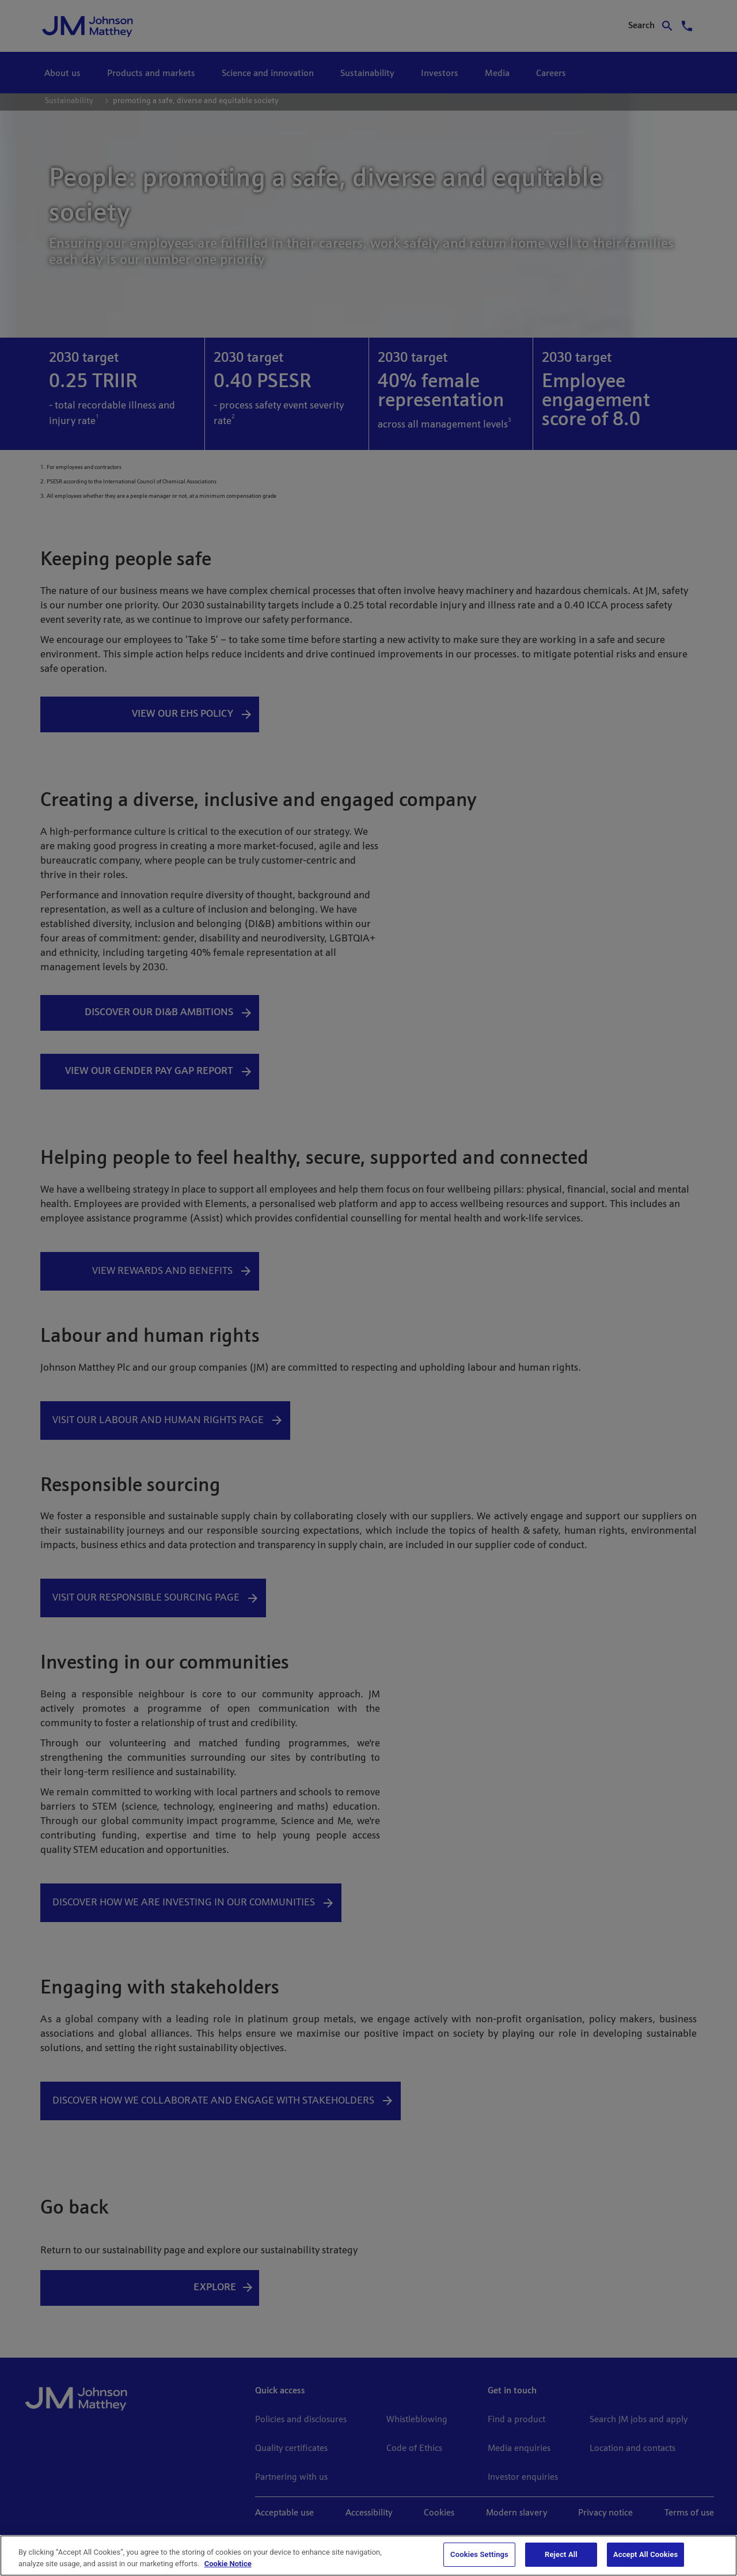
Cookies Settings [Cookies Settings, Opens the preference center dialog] (479, 2554)
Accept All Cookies (645, 2554)
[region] (368, 2555)
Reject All (561, 2554)
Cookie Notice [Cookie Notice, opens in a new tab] (228, 2563)
